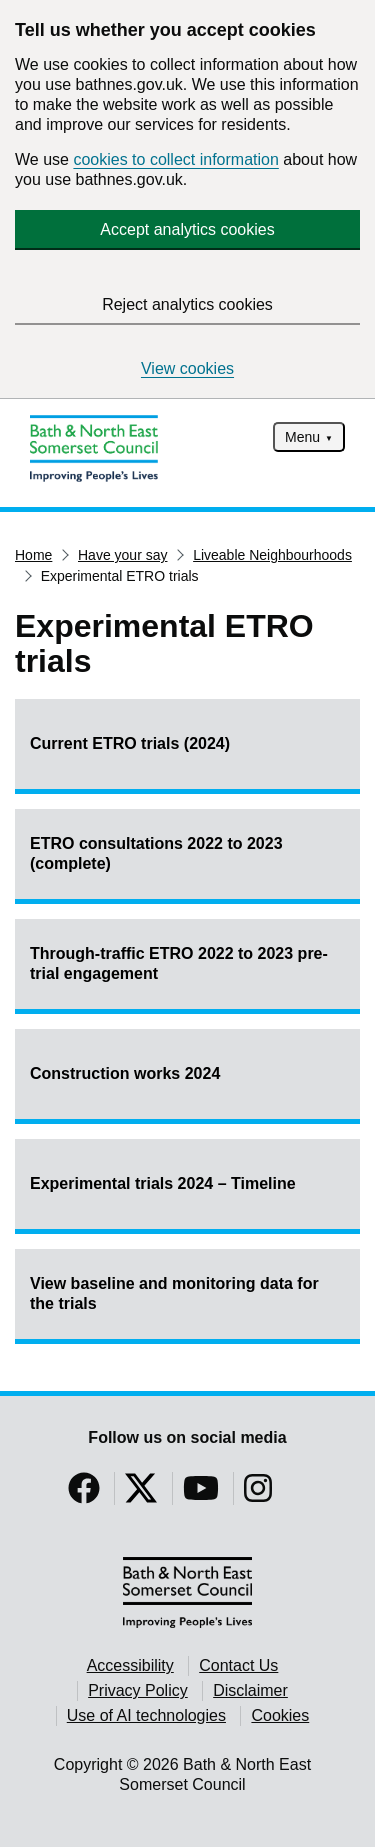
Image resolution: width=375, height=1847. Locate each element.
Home (33, 555)
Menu (302, 437)
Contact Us (238, 1665)
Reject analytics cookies (187, 304)
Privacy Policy (138, 1690)
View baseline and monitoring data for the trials (174, 1293)
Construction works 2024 (125, 1073)
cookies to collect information (175, 159)
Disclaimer (250, 1690)
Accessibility (130, 1665)
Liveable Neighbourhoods (272, 555)
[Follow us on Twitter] (141, 1494)
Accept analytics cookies (187, 229)
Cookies (280, 1715)
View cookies (187, 368)
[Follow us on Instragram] (258, 1494)
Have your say (122, 555)
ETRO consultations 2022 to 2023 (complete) (156, 853)
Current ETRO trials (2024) (130, 743)
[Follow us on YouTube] (201, 1494)
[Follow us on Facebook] (84, 1494)
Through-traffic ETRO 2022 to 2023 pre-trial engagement (179, 963)
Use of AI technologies (146, 1715)
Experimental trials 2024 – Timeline (163, 1183)
